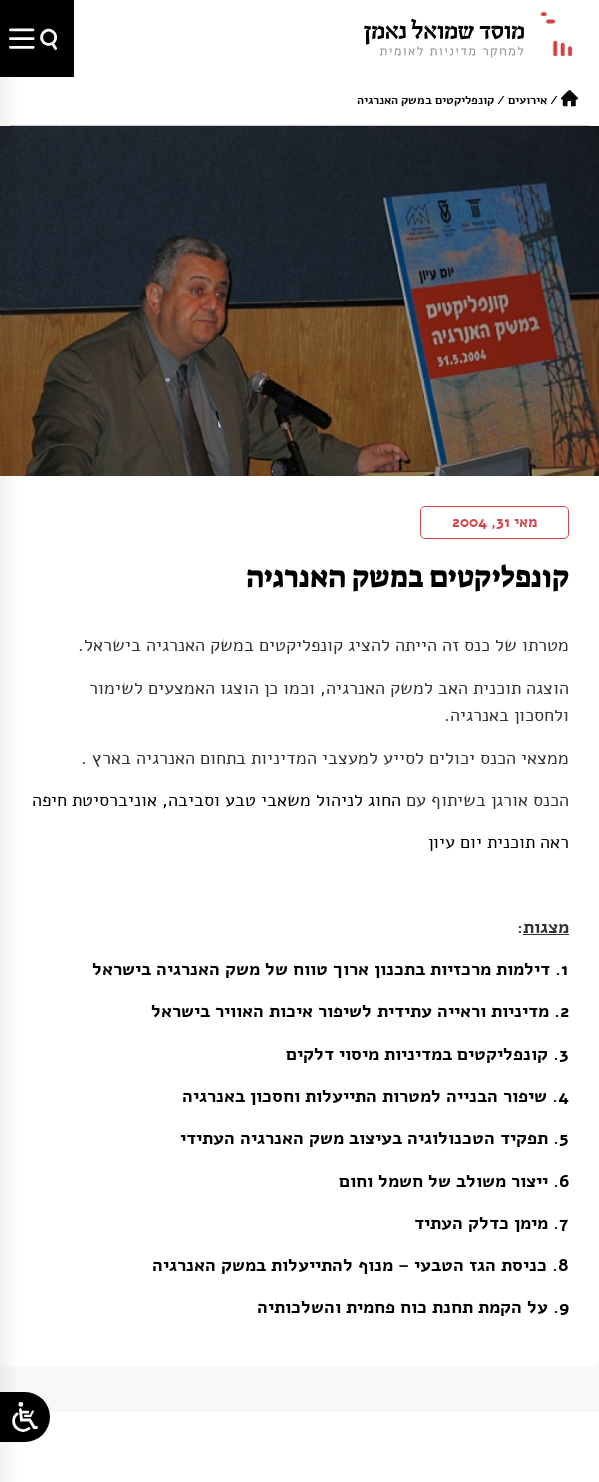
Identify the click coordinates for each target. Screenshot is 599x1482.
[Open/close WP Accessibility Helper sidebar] (25, 1417)
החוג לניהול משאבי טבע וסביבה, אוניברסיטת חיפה (216, 800)
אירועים (527, 100)
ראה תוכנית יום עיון (498, 842)
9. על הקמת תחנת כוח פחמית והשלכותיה (413, 1307)
